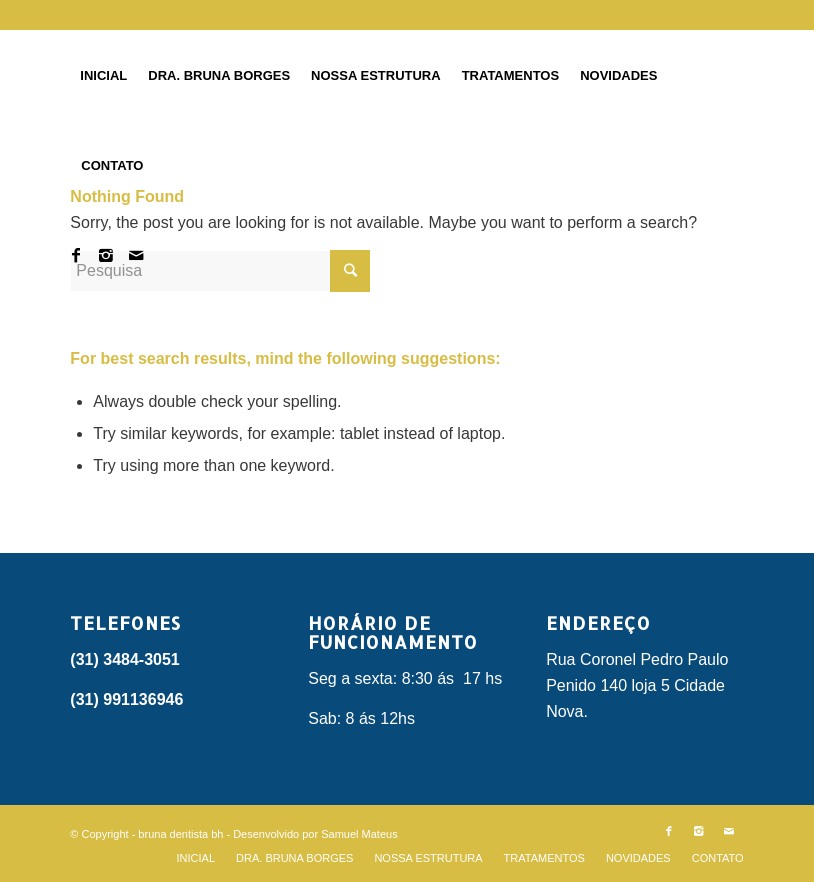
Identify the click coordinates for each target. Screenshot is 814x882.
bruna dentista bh (180, 834)
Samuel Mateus (359, 834)
